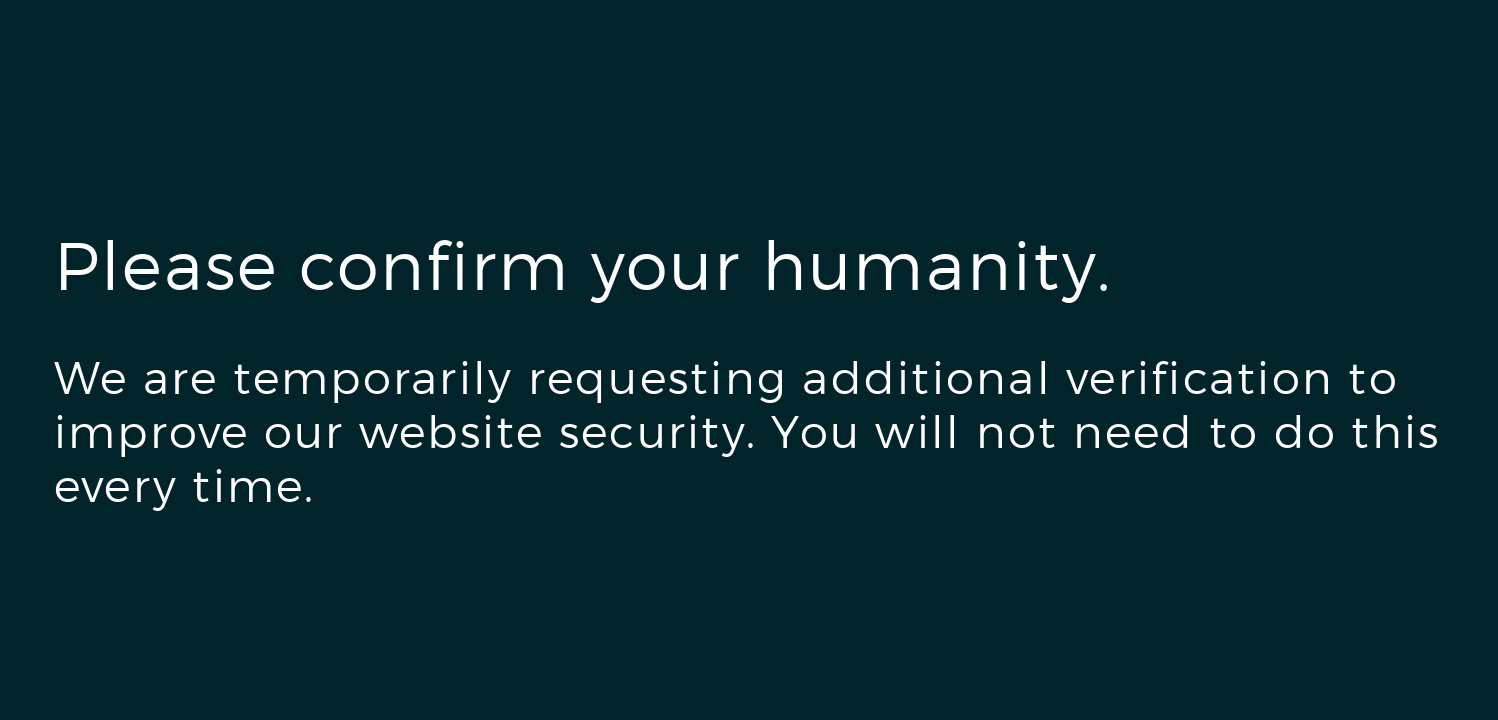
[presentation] (206, 602)
